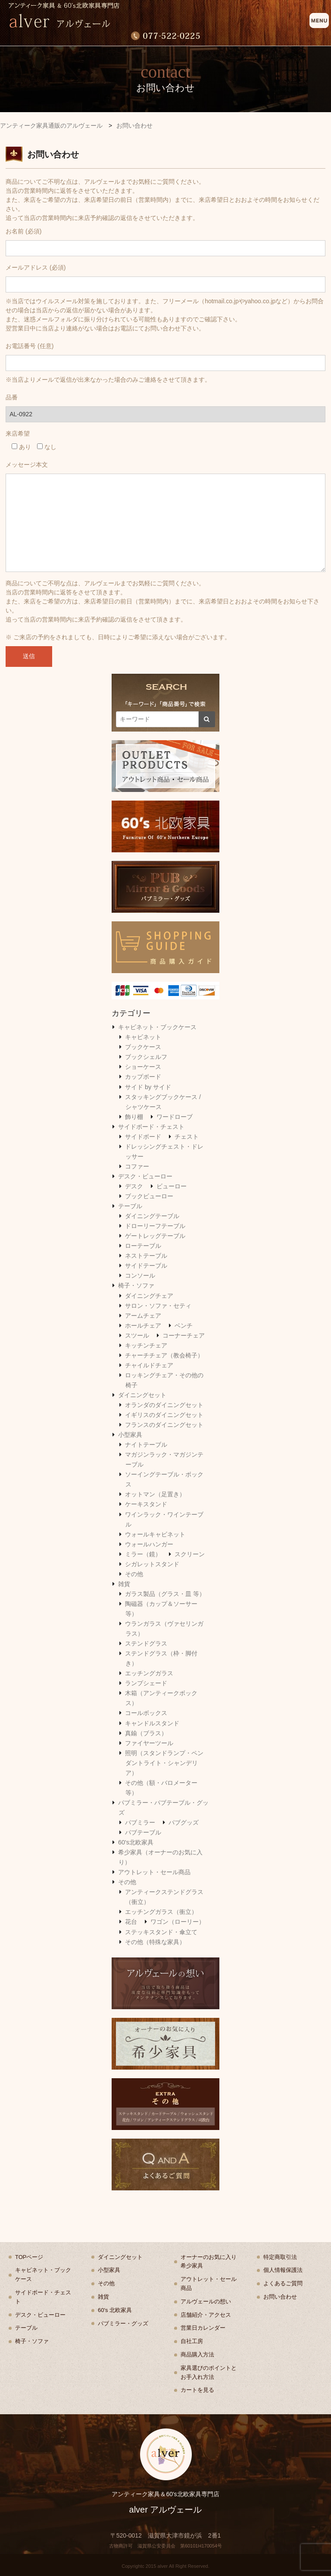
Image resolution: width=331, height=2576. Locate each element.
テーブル (130, 1206)
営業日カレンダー (203, 2328)
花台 (131, 1921)
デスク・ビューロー (145, 1176)
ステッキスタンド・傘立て (161, 1932)
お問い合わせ (280, 2296)
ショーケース (143, 1066)
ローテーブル (143, 1245)
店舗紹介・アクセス (206, 2315)
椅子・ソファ (136, 1285)
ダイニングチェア (149, 1295)
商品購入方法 (197, 2354)
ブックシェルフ (146, 1056)
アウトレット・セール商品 (154, 1872)
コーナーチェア (183, 1335)
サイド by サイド (148, 1087)
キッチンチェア (146, 1345)
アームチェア (143, 1315)
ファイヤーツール (149, 1743)
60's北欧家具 (135, 1842)
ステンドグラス (146, 1643)
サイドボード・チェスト (151, 1126)
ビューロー (171, 1186)
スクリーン (190, 1554)
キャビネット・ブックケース (157, 1027)
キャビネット (143, 1037)
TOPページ (29, 2257)
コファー (137, 1166)
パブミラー (140, 1822)
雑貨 (124, 1583)
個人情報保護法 (283, 2270)
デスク (134, 1186)
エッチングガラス (149, 1673)
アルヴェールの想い (206, 2301)
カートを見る (197, 2390)
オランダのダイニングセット (164, 1404)
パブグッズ (184, 1822)
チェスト (187, 1136)
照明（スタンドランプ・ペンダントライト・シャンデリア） (164, 1763)
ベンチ (184, 1325)
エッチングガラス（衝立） (161, 1911)
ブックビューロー (149, 1196)
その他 (134, 1574)
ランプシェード (146, 1683)
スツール (137, 1335)
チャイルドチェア (149, 1365)
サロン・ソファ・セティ (158, 1305)
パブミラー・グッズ (123, 2323)
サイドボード (143, 1136)
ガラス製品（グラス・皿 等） (165, 1593)
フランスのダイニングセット (164, 1424)
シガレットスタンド (152, 1564)
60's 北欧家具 (115, 2310)
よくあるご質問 (283, 2283)
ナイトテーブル (146, 1444)
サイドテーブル (146, 1265)
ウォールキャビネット (155, 1534)
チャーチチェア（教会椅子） (164, 1355)
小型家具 (130, 1434)
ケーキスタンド (146, 1504)
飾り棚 (134, 1116)
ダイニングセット (142, 1395)
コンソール (140, 1275)
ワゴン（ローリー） (177, 1921)
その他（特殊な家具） (155, 1941)
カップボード (143, 1076)
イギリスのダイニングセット (164, 1414)
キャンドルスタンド (152, 1723)
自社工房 (192, 2341)
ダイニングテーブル (152, 1216)
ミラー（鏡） (143, 1554)
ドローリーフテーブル (155, 1225)
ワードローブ (174, 1116)
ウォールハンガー (149, 1544)
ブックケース (143, 1046)
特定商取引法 (280, 2257)
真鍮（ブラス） (146, 1733)
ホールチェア (143, 1325)
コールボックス (146, 1712)
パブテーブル (143, 1832)
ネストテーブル (146, 1255)
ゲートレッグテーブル (155, 1235)
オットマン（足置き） (155, 1494)
